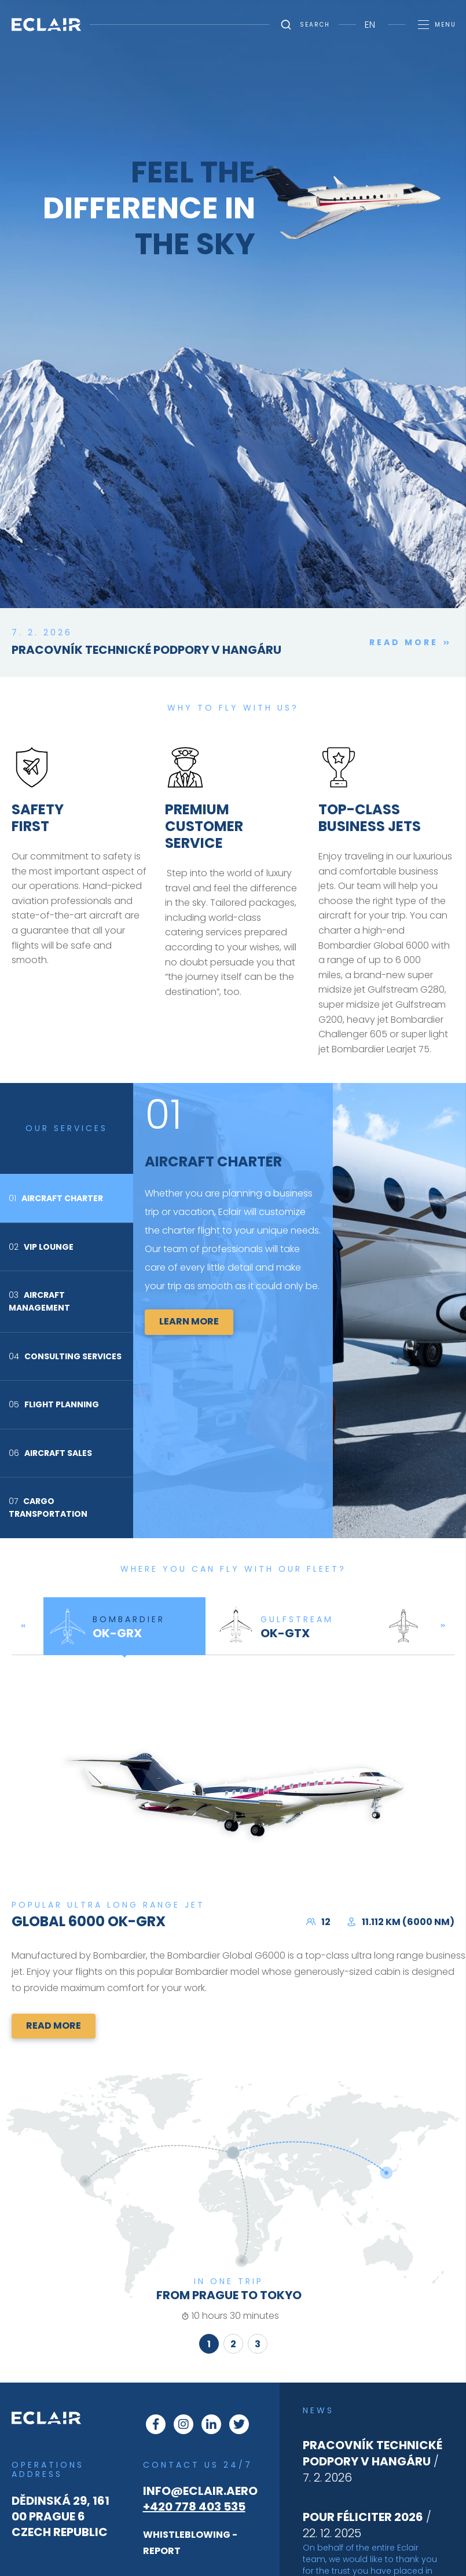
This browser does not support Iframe (233, 486)
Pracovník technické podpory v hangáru (146, 650)
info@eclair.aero (200, 2491)
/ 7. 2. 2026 (372, 2461)
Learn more (189, 1321)
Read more (411, 642)
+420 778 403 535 (194, 2506)
